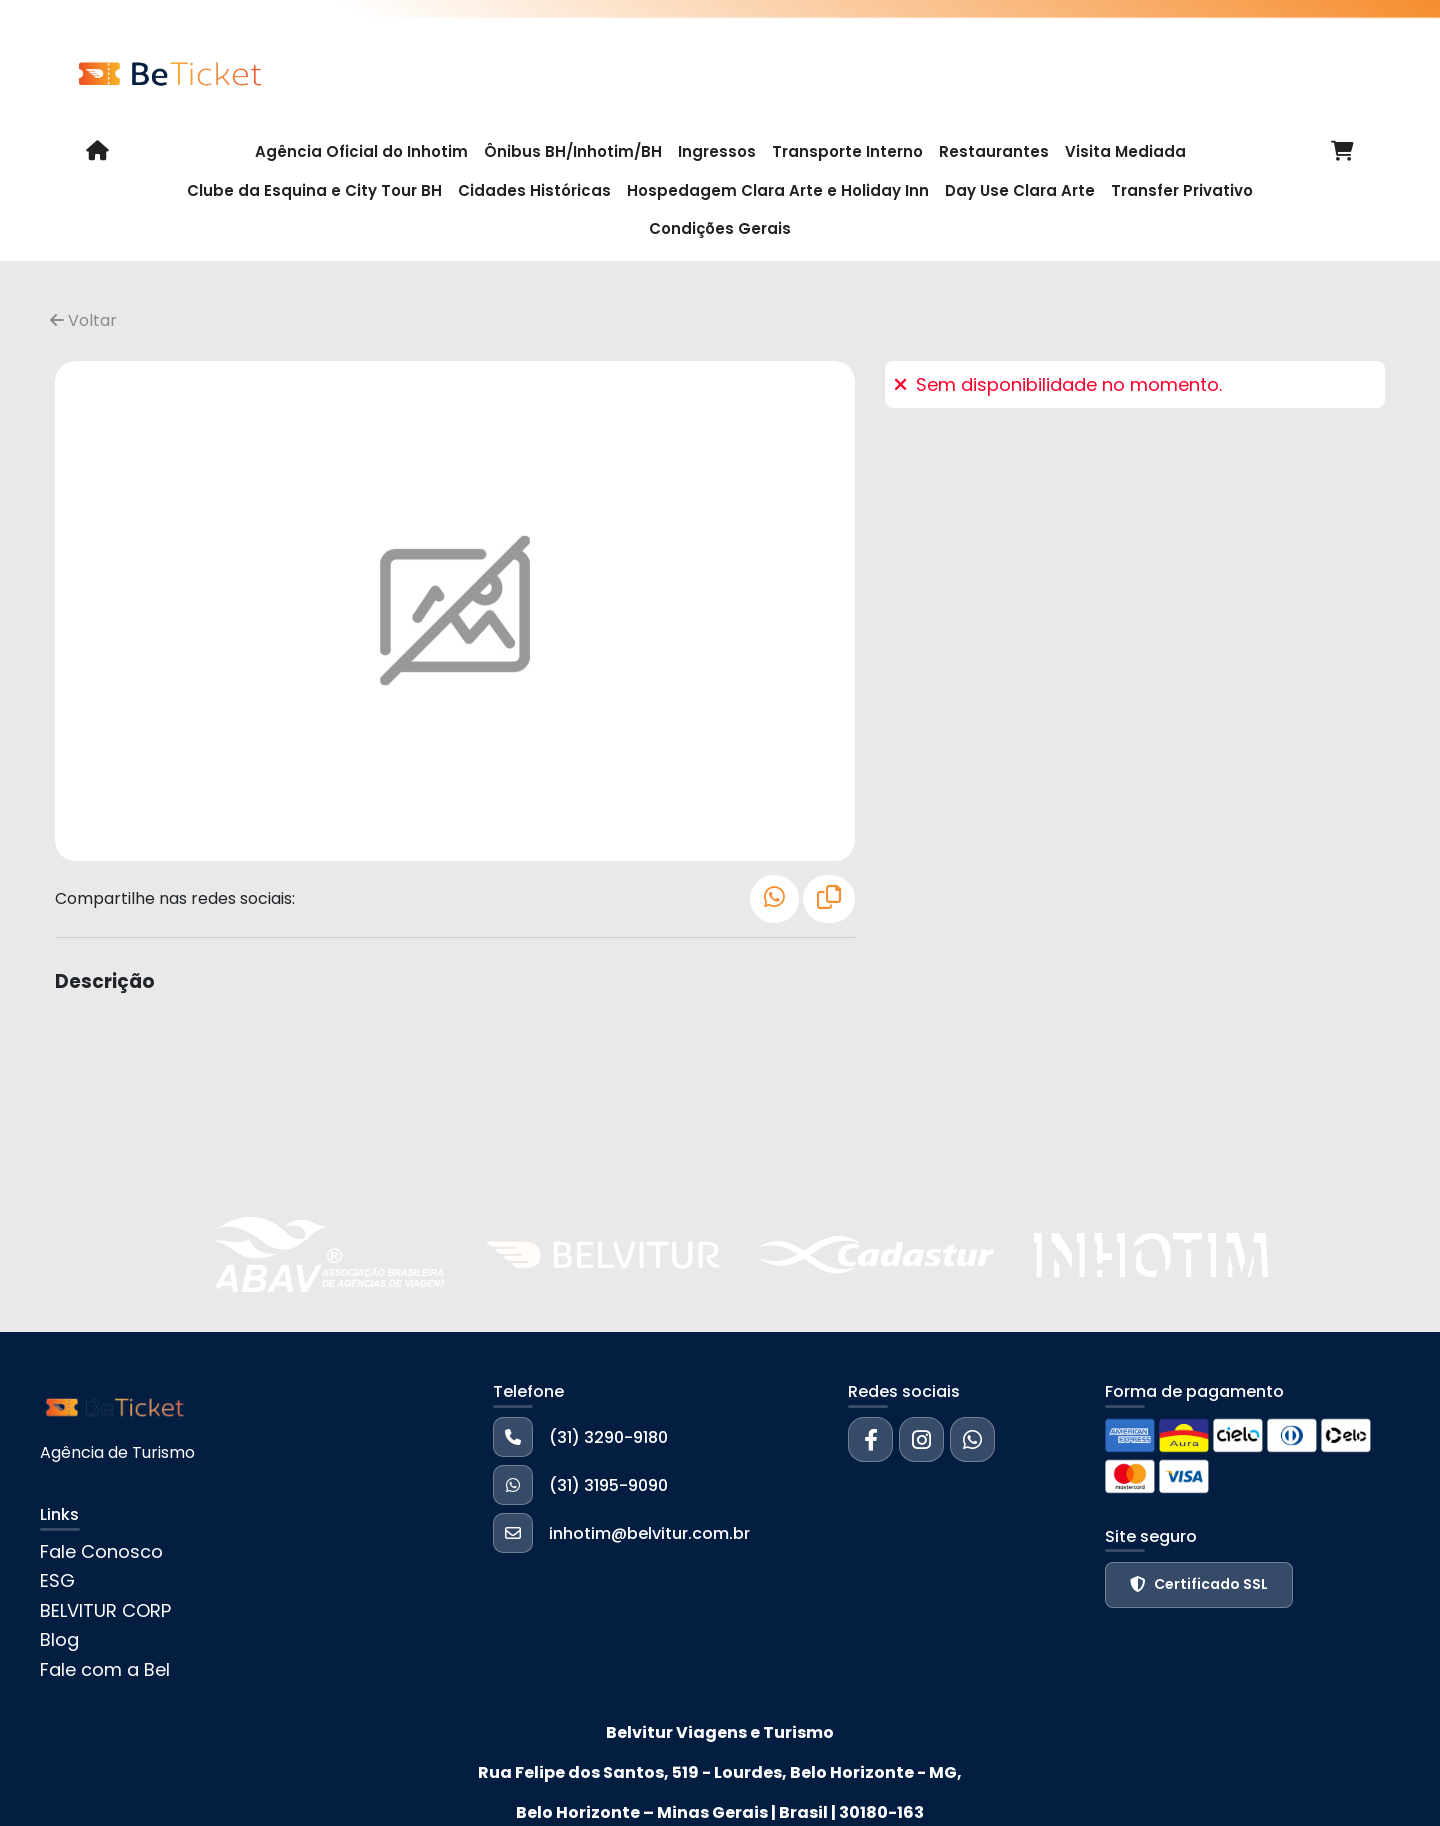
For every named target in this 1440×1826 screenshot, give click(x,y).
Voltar (83, 320)
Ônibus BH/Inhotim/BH (573, 151)
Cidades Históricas (534, 190)
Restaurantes (994, 151)
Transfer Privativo (1182, 190)
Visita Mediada (1125, 151)
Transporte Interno (847, 151)
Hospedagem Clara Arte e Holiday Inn (778, 190)
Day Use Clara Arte (1020, 190)
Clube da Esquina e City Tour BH (314, 190)
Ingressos (717, 151)
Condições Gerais (720, 228)
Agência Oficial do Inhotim (361, 151)
